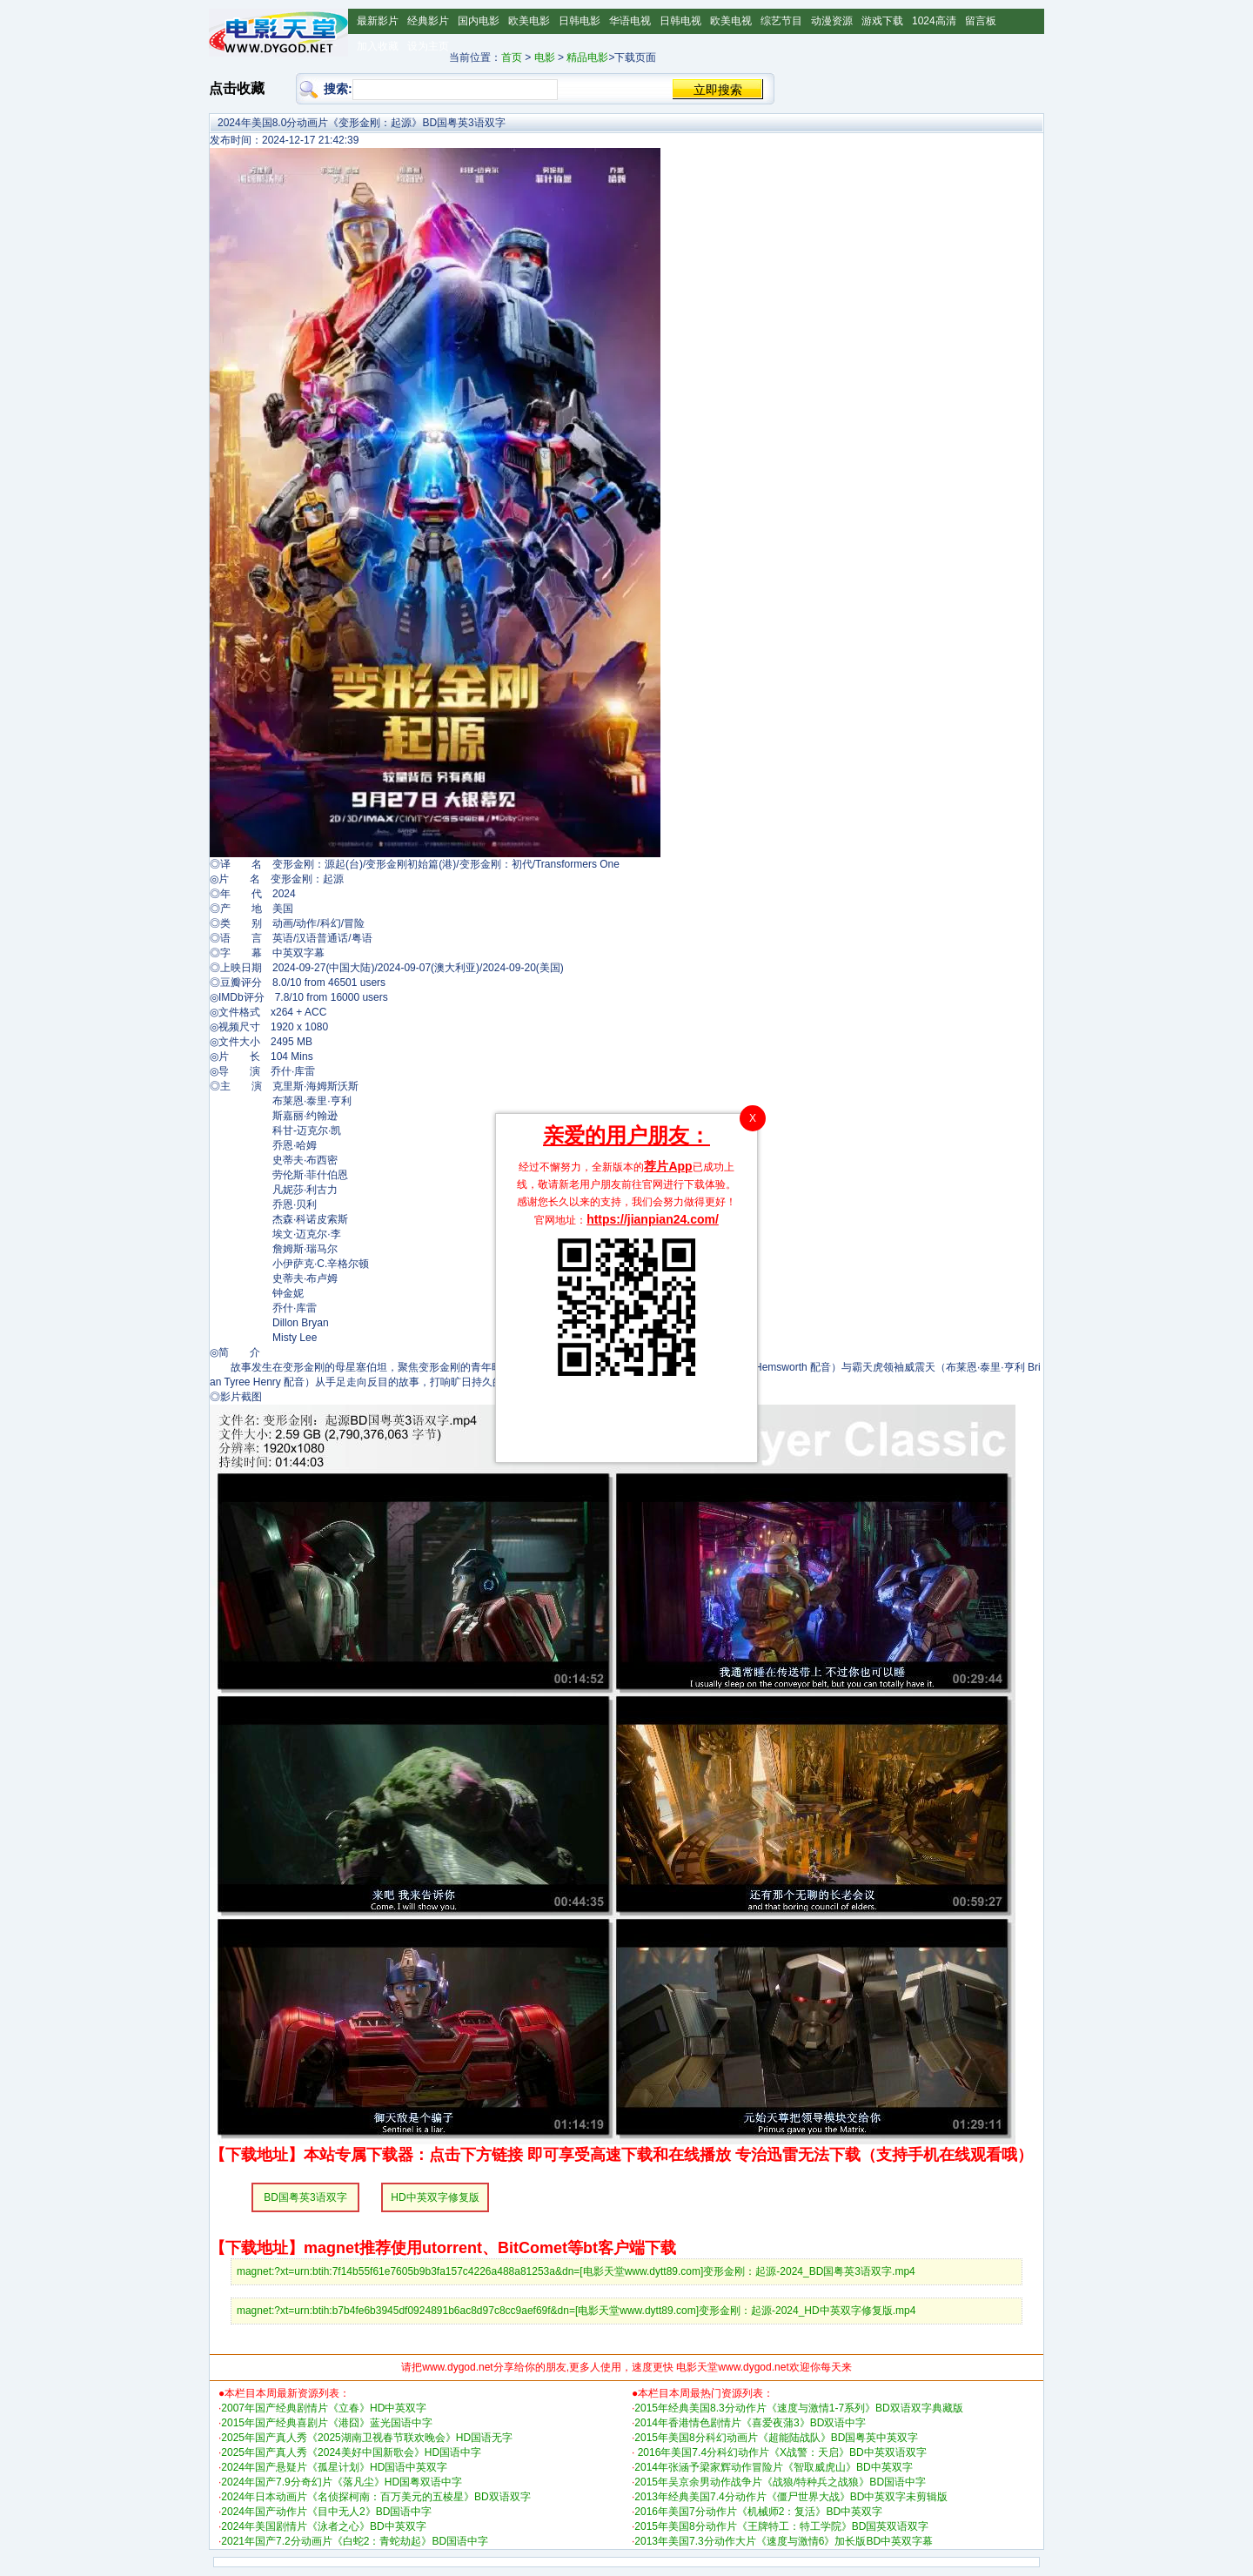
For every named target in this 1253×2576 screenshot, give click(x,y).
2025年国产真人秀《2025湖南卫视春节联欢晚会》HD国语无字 (367, 2438)
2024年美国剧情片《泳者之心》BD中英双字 (323, 2526)
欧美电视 (731, 21)
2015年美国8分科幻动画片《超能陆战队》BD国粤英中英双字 (776, 2438)
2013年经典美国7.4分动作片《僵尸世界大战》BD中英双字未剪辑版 (791, 2497)
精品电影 (587, 57)
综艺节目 (781, 21)
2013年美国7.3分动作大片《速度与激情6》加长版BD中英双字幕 (783, 2541)
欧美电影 (529, 21)
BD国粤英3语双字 (305, 2197)
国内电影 (478, 21)
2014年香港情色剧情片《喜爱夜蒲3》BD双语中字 (750, 2423)
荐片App (668, 1166)
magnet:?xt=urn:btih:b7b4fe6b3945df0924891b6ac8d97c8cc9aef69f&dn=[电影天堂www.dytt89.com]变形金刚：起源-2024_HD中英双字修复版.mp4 (576, 2310)
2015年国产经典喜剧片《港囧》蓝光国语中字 (326, 2423)
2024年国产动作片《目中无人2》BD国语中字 (326, 2512)
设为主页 (428, 46)
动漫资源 (832, 21)
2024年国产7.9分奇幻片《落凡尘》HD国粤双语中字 (341, 2482)
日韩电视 (680, 21)
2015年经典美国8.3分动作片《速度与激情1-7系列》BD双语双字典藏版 (798, 2408)
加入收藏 (378, 46)
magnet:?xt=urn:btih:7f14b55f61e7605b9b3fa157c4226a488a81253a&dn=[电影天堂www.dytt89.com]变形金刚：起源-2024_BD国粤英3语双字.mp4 (576, 2271)
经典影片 (428, 21)
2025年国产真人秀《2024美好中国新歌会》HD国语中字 (351, 2452)
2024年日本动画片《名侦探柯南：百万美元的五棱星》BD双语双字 (375, 2497)
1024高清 (934, 21)
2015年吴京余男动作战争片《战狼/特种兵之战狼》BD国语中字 (780, 2482)
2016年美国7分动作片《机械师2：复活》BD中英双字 (758, 2512)
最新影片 (378, 21)
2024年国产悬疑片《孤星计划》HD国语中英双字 (334, 2467)
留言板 (980, 21)
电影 (544, 57)
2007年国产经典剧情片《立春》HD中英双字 (323, 2408)
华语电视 (630, 21)
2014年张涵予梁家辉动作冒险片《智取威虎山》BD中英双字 (773, 2467)
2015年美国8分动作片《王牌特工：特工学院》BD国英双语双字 (781, 2526)
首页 (511, 57)
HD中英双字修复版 (435, 2197)
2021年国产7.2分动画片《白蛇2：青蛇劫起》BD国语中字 (354, 2541)
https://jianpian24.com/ (652, 1219)
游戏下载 (882, 21)
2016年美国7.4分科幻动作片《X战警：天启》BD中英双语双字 (780, 2452)
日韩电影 (579, 21)
